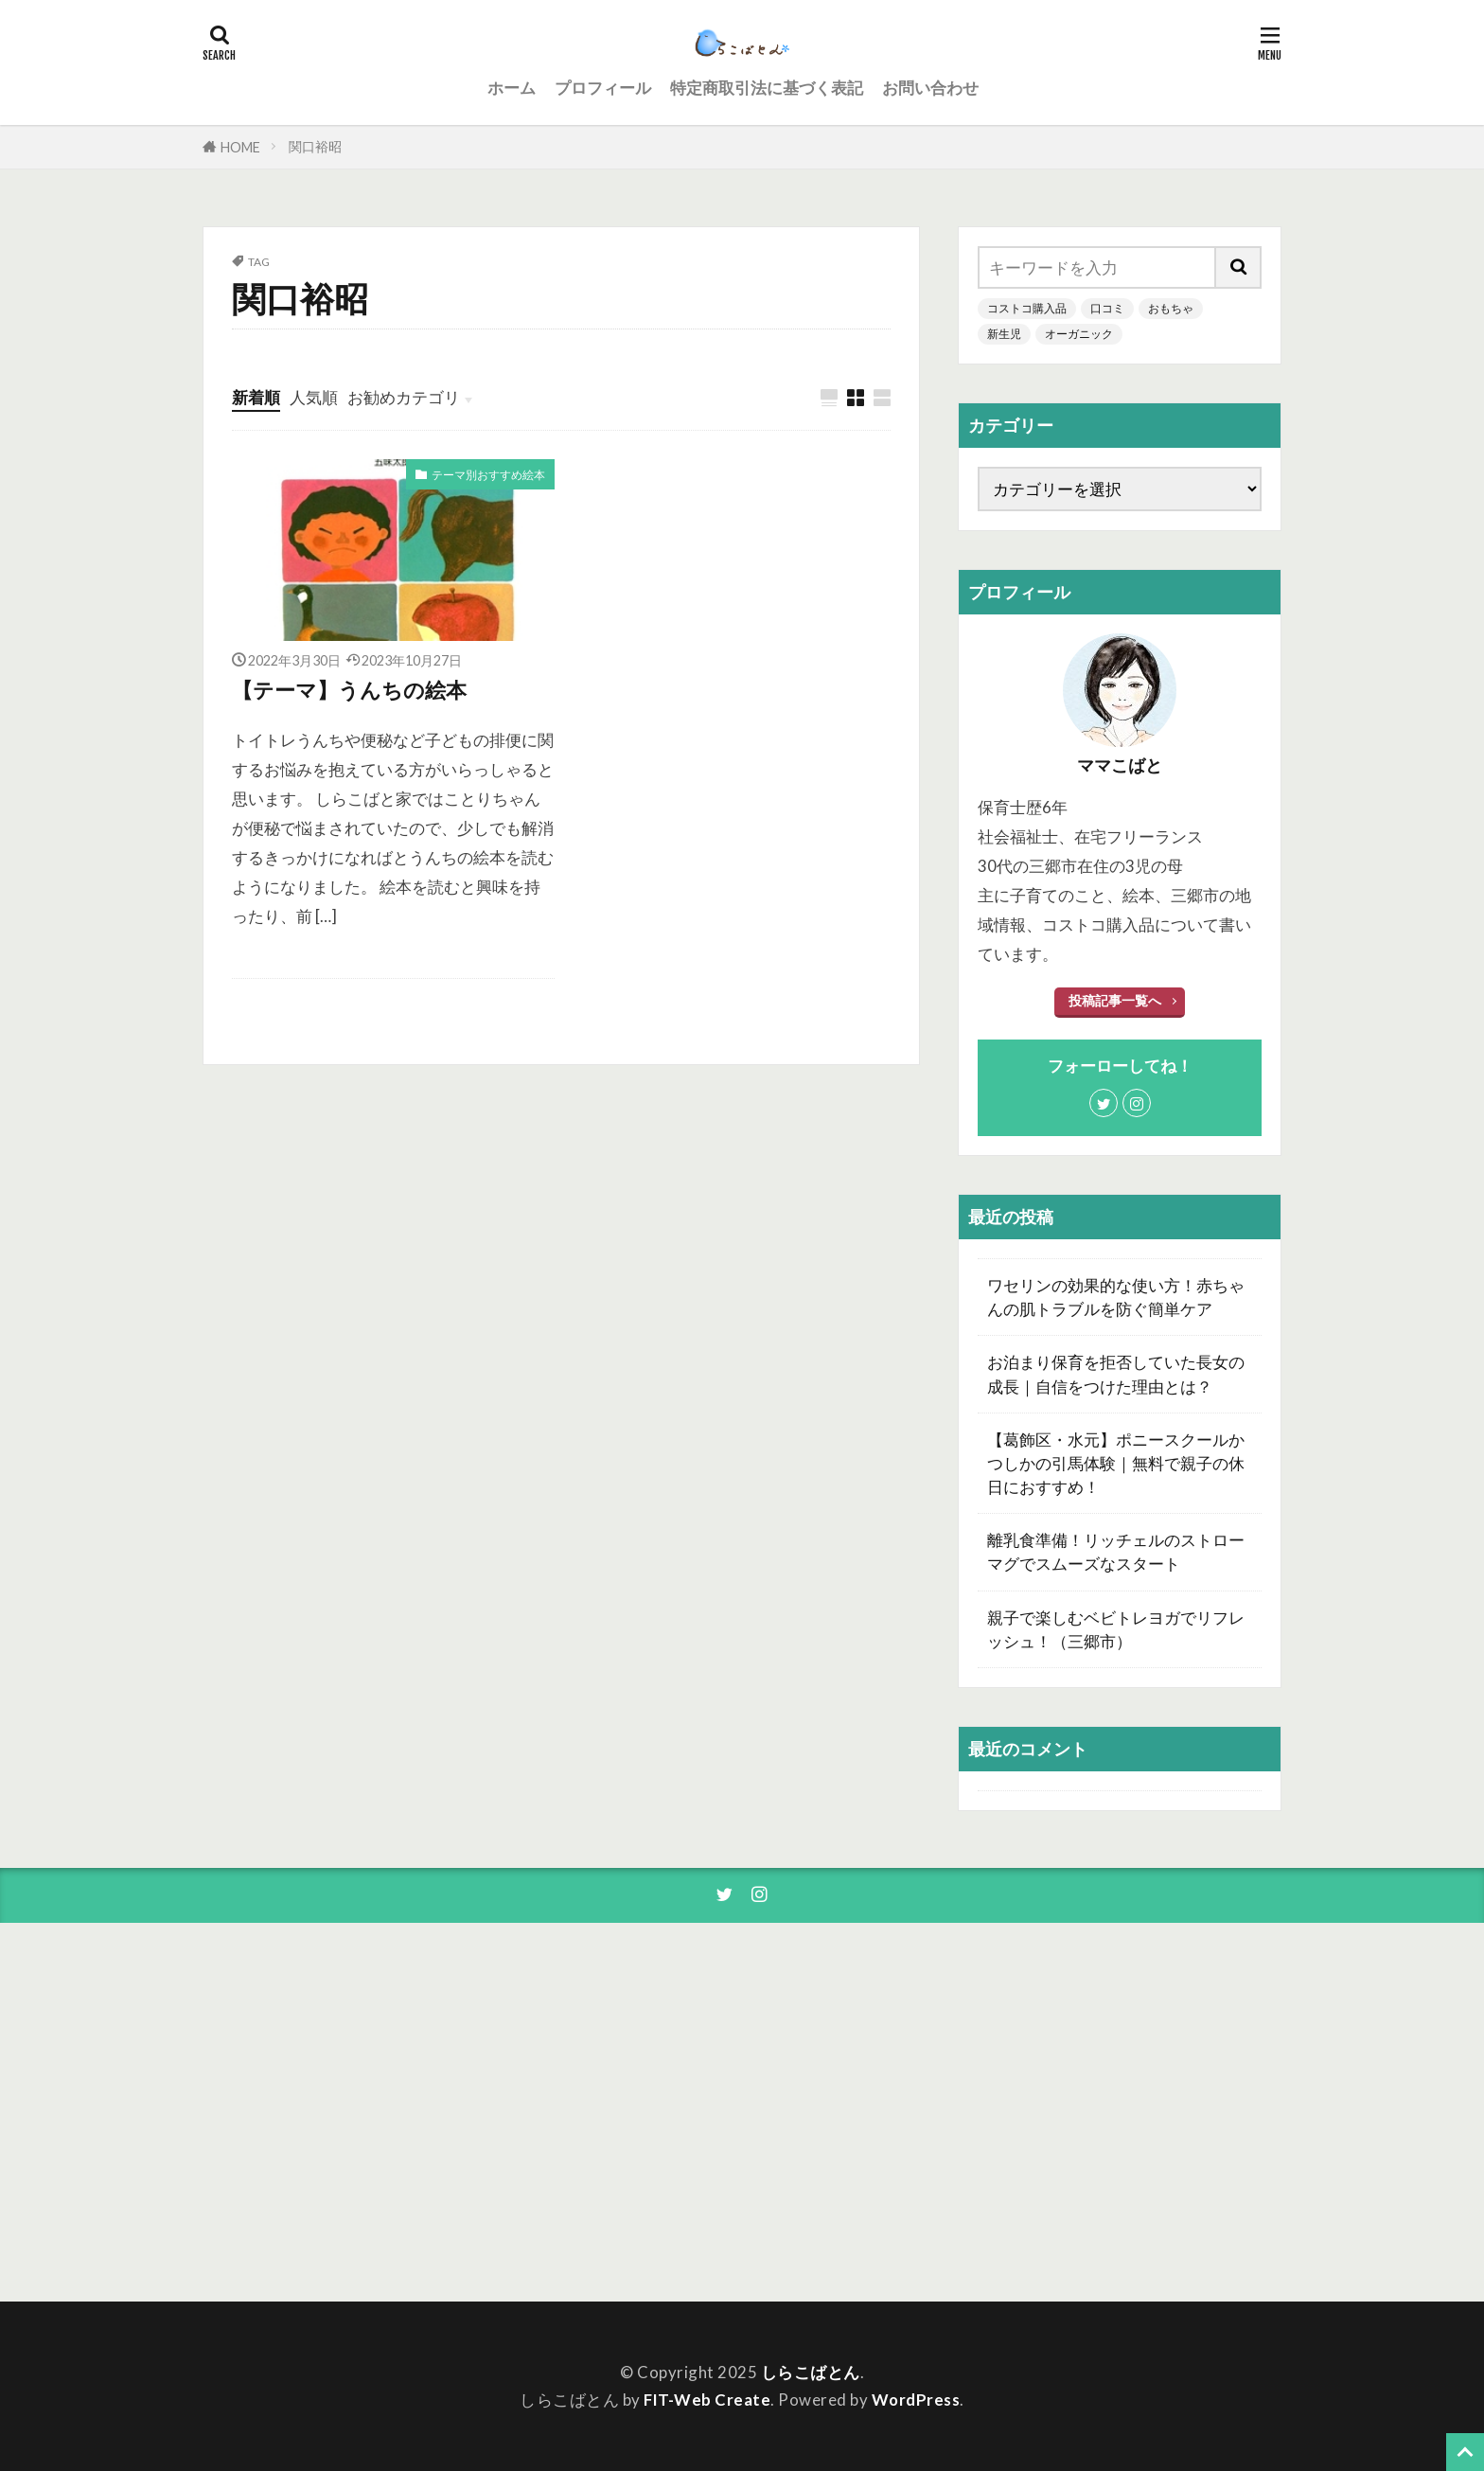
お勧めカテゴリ (403, 397)
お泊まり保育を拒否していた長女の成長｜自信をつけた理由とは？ (1116, 1373)
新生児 (1004, 334)
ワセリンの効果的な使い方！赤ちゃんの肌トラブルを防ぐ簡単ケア (1116, 1297)
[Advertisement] (1111, 2112)
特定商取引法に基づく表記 (766, 88)
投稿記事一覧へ (1115, 1000)
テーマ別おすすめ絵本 (488, 475)
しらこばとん (810, 2372)
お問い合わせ (930, 88)
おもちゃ (1170, 308)
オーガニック (1079, 334)
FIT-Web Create (707, 2399)
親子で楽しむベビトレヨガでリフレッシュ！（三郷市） (1116, 1629)
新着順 (256, 397)
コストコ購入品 (1027, 308)
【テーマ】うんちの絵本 (349, 690)
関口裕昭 (315, 146)
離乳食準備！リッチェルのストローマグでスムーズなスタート (1116, 1551)
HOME (240, 147)
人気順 (314, 397)
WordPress (916, 2399)
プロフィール (603, 88)
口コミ (1107, 308)
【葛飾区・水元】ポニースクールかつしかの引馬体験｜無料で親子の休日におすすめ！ (1116, 1463)
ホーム (511, 88)
